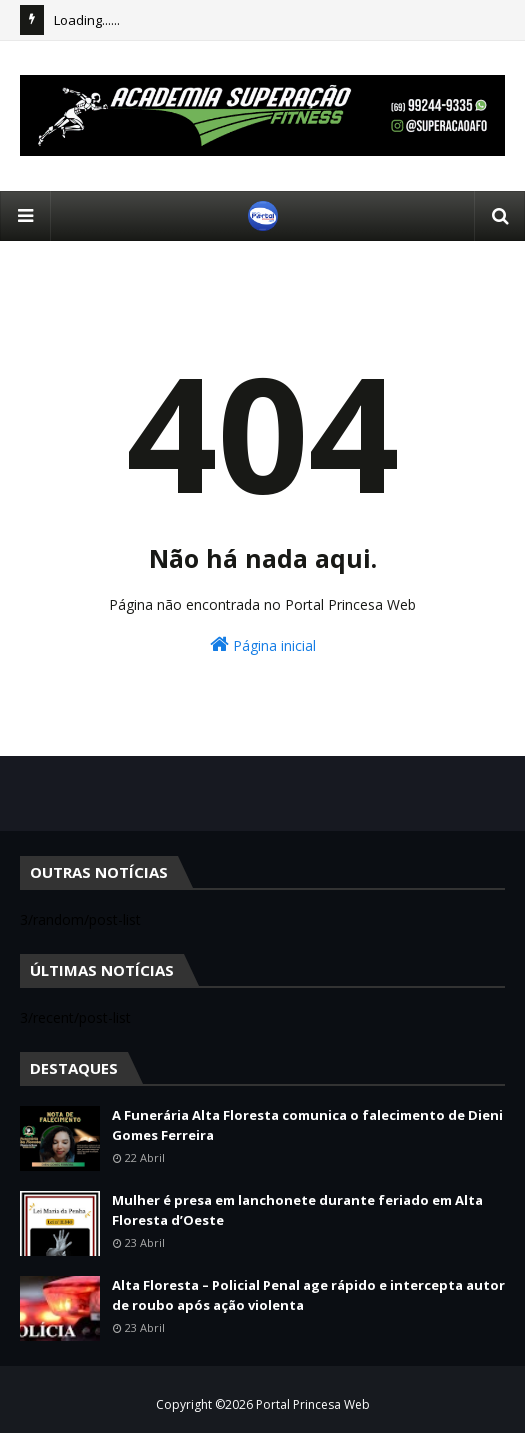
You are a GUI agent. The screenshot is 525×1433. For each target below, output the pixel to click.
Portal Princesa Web (313, 1404)
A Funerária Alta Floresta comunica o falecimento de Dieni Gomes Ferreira (307, 1125)
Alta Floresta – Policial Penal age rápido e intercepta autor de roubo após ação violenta (308, 1295)
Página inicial (263, 644)
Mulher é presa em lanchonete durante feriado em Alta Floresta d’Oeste (297, 1210)
